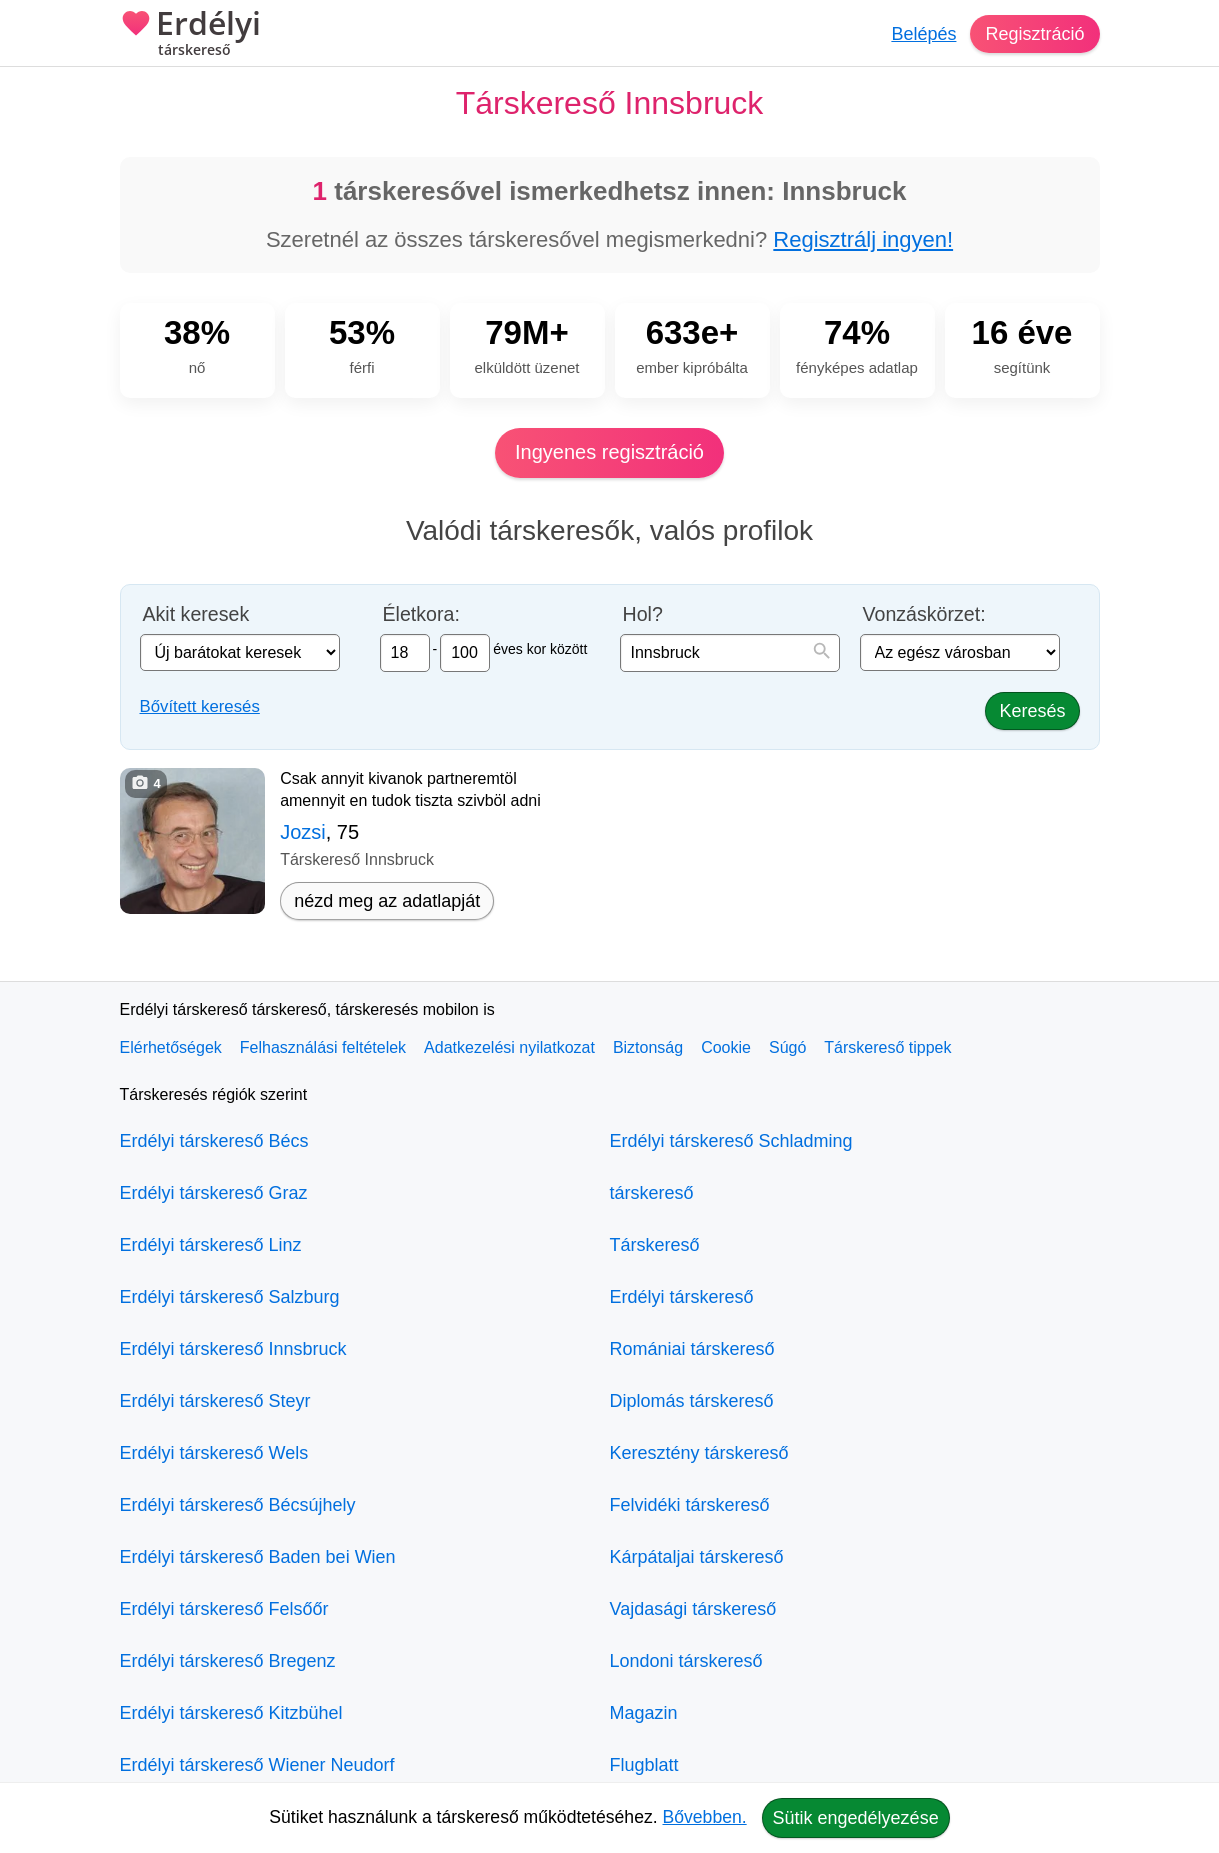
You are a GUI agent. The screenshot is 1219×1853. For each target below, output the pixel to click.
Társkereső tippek (887, 1047)
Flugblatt (644, 1765)
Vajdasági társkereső (693, 1609)
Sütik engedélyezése (856, 1818)
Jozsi (303, 832)
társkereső (652, 1193)
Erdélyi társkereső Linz (211, 1245)
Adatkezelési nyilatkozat (509, 1047)
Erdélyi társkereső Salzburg (230, 1297)
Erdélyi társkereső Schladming (731, 1141)
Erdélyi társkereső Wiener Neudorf (257, 1765)
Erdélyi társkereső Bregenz (228, 1661)
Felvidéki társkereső (690, 1505)
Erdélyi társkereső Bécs (214, 1141)
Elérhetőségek (171, 1047)
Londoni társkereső (686, 1661)
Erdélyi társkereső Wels (214, 1453)
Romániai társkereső (692, 1349)
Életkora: (421, 614)
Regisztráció (1034, 34)
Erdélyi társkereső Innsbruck (233, 1349)
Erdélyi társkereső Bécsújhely (238, 1505)
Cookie (726, 1047)
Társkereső (655, 1245)
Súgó (787, 1047)
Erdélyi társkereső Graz (214, 1193)
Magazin (644, 1713)
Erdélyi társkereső (682, 1297)
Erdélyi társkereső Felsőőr (224, 1609)
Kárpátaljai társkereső (697, 1557)
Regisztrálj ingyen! (863, 239)
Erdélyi (190, 35)
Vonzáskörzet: (924, 614)
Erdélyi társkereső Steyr (215, 1401)
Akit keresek (196, 614)
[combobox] (730, 653)
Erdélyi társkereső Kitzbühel (231, 1713)
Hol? (643, 614)
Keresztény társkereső (699, 1453)
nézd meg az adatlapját (387, 901)
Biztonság (648, 1047)
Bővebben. (705, 1817)
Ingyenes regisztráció (609, 452)
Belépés (923, 34)
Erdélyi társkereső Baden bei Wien (258, 1557)
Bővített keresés (200, 706)
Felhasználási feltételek (323, 1047)
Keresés (1032, 711)
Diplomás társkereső (692, 1401)
